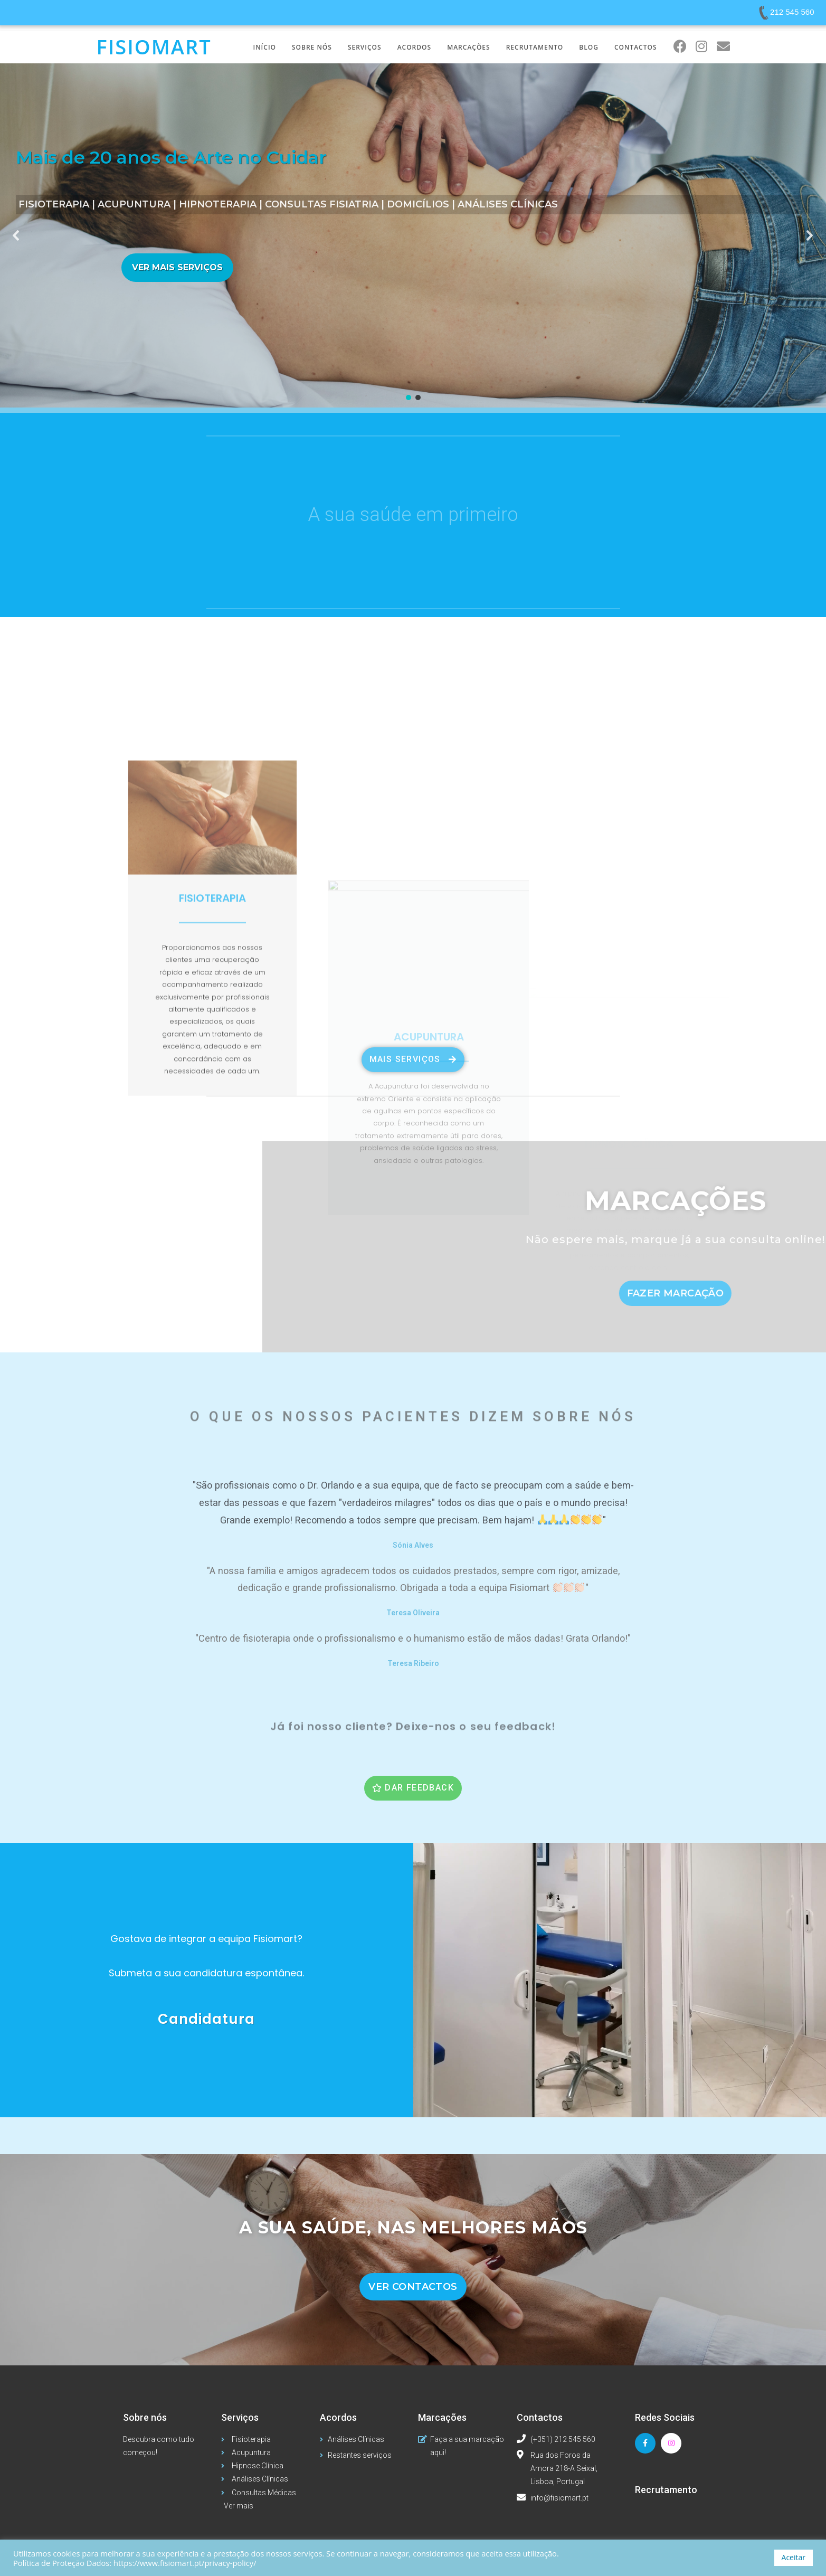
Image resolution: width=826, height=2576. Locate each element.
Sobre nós (145, 2417)
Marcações (442, 2417)
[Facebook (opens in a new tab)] (680, 46)
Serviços (240, 2417)
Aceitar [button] (793, 2557)
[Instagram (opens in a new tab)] (702, 46)
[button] (16, 235)
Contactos (540, 2417)
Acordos (338, 2417)
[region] (413, 235)
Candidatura (206, 2019)
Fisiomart (154, 46)
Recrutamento (666, 2489)
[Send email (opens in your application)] (723, 46)
